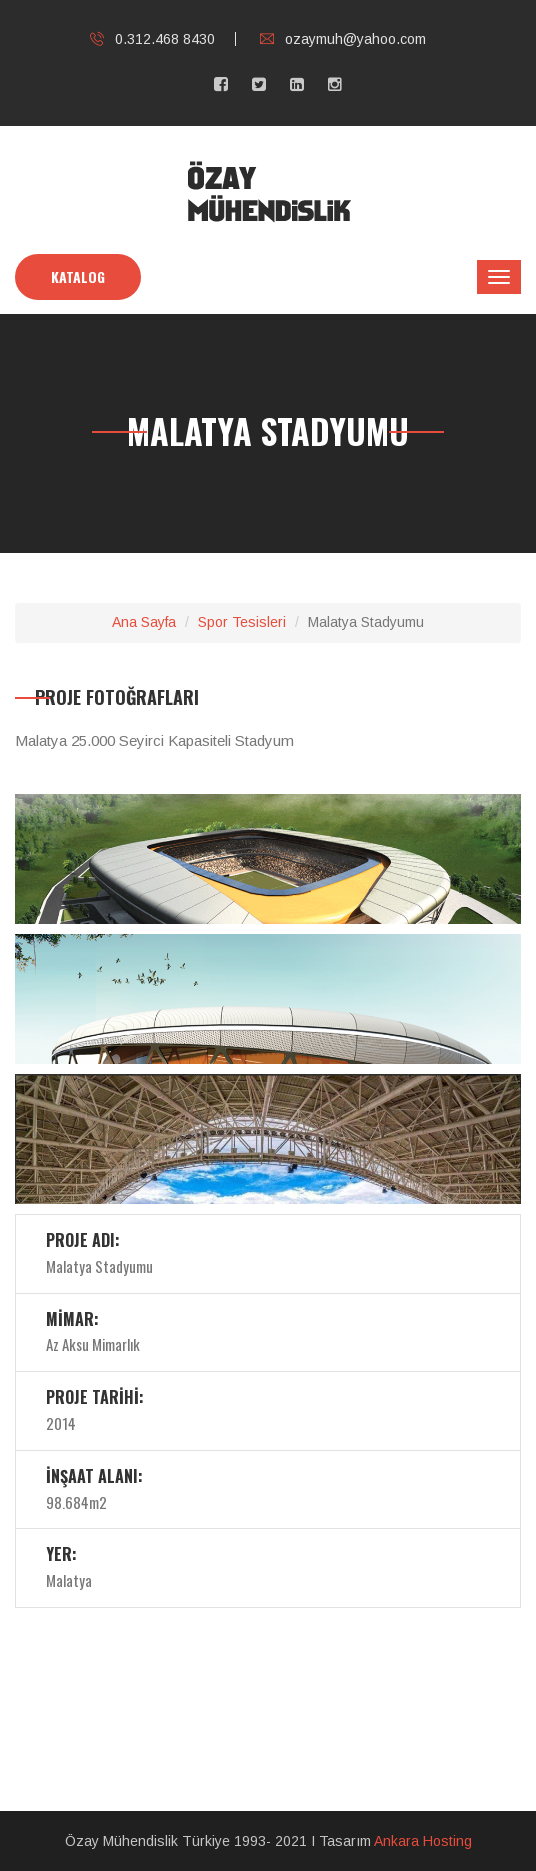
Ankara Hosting (423, 1841)
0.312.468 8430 (152, 39)
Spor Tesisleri (242, 622)
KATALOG (78, 276)
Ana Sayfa (144, 622)
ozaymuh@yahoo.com (343, 39)
